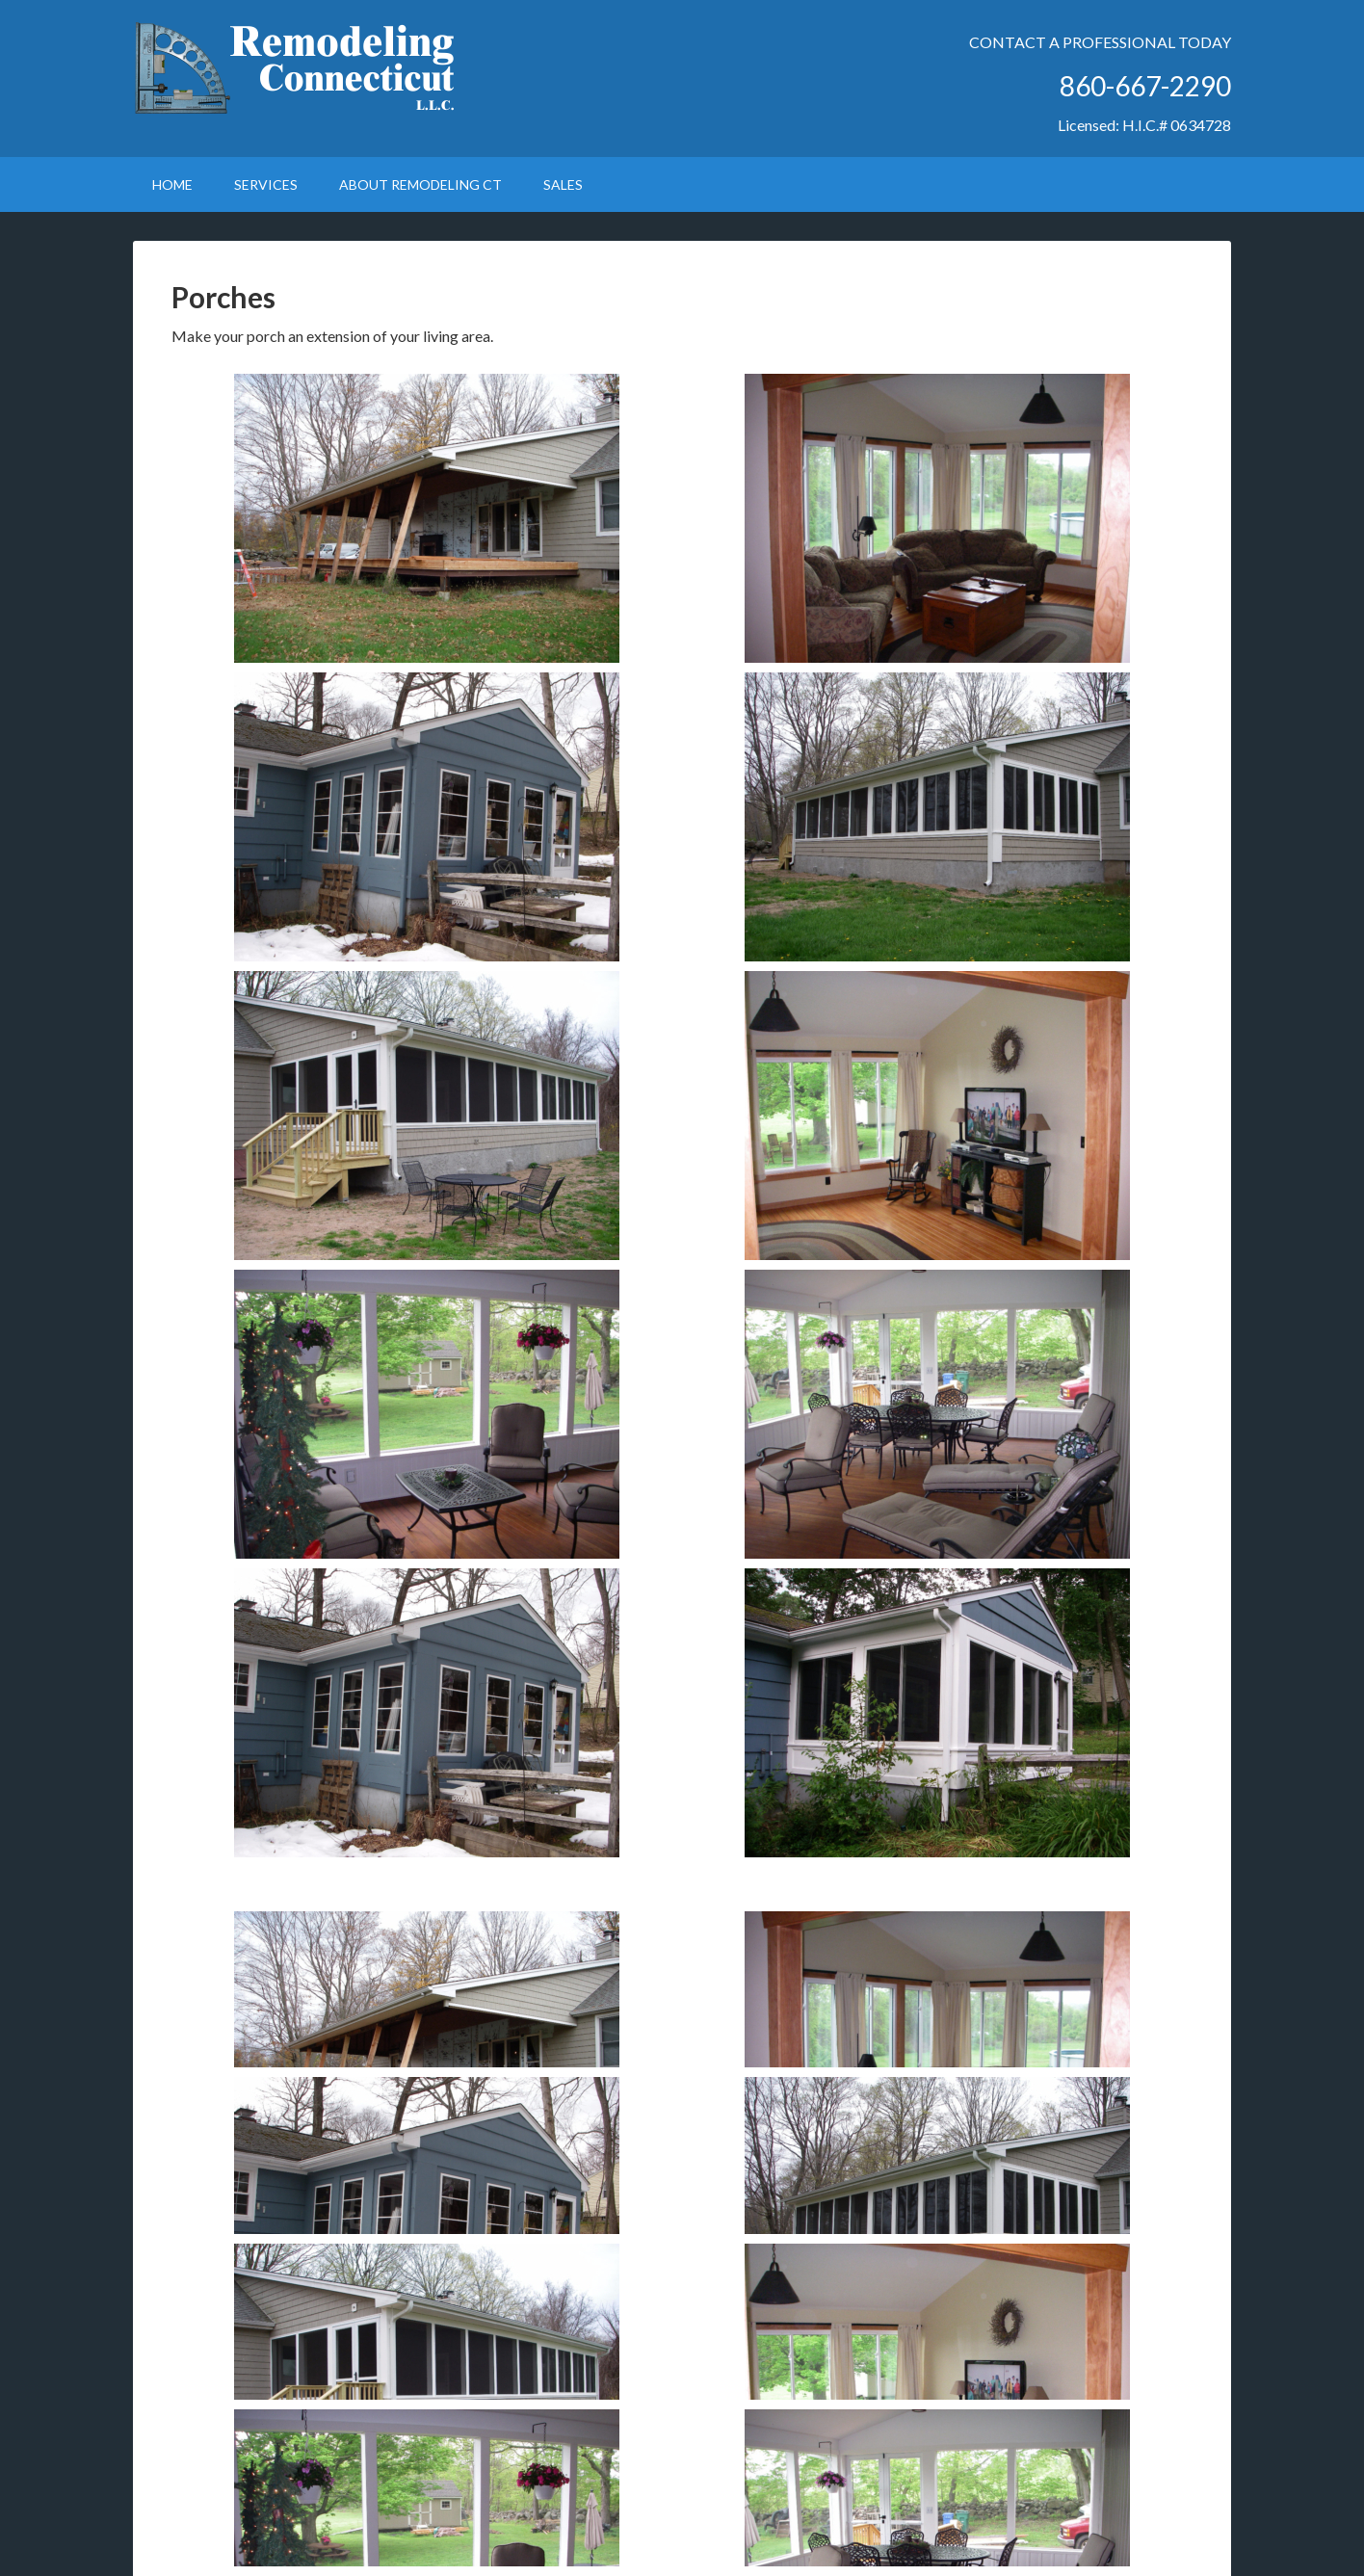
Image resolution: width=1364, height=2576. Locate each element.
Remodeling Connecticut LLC (296, 67)
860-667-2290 (1145, 85)
